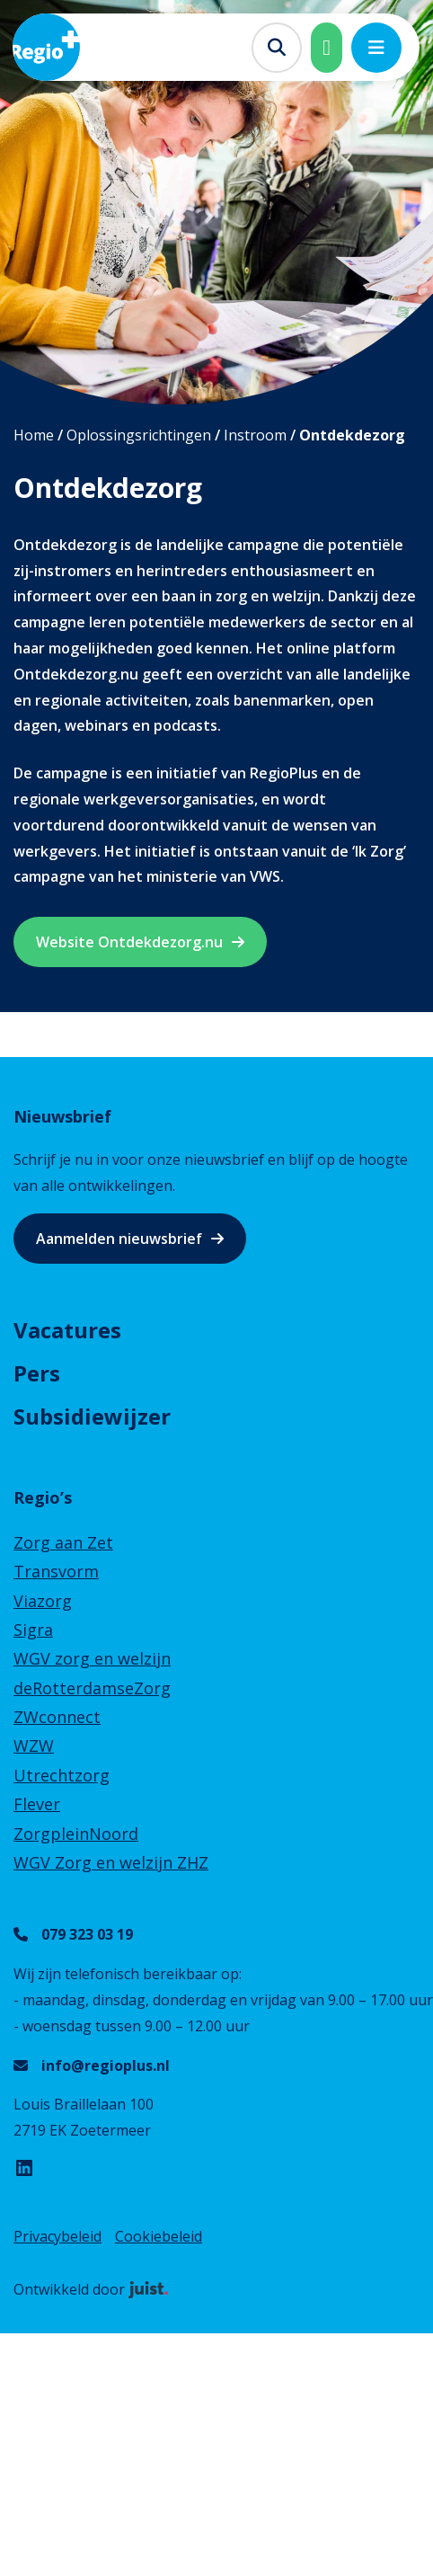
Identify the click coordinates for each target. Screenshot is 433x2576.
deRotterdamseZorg (92, 1688)
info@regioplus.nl (105, 2065)
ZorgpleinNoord (75, 1833)
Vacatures (67, 1330)
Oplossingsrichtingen (138, 435)
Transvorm (56, 1571)
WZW (33, 1745)
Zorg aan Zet (63, 1542)
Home (33, 435)
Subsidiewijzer (92, 1416)
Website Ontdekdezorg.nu (129, 942)
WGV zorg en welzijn (92, 1658)
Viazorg (42, 1601)
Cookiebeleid (158, 2236)
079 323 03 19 (87, 1934)
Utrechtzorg (61, 1775)
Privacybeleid (57, 2236)
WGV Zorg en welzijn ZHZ (110, 1862)
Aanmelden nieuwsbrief (119, 1238)
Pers (36, 1373)
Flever (36, 1804)
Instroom (255, 435)
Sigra (33, 1629)
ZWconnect (57, 1717)
